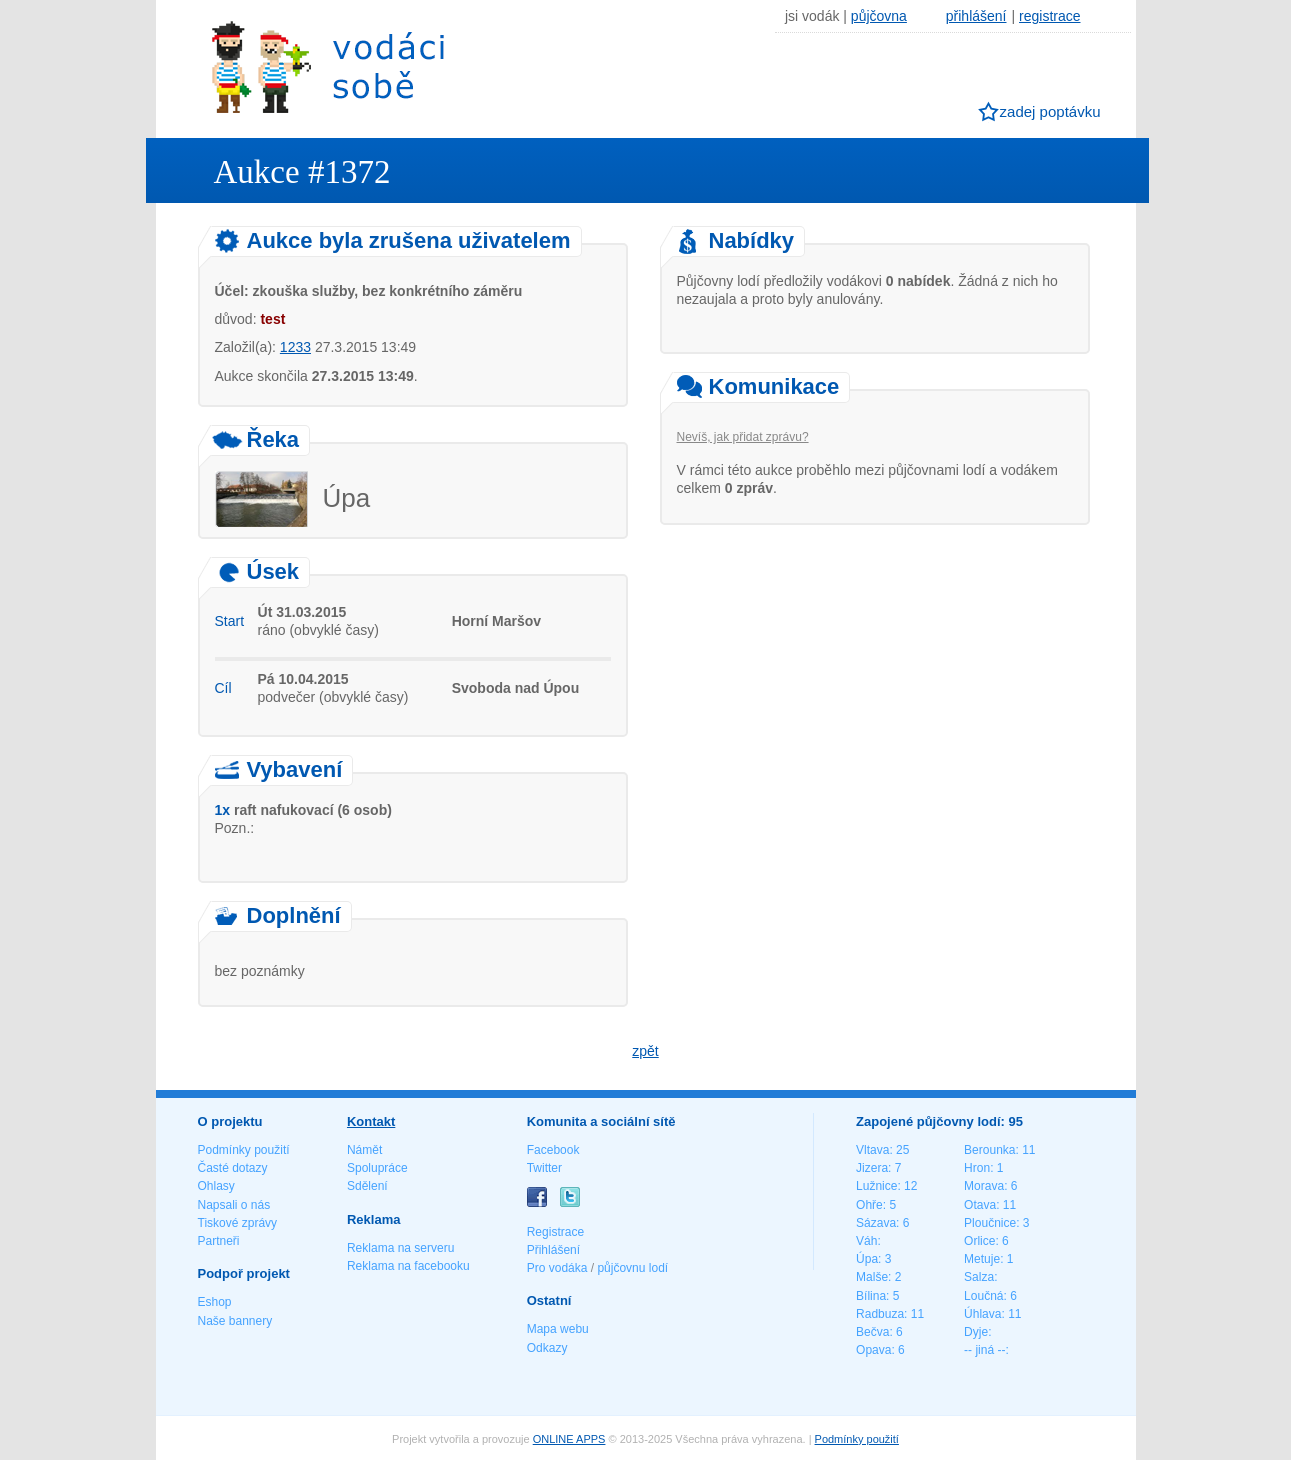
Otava (980, 1205)
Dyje (976, 1332)
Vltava (872, 1150)
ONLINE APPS (569, 1439)
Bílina (871, 1296)
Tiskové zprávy (238, 1223)
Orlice (979, 1241)
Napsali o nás (234, 1205)
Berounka (989, 1150)
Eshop (215, 1302)
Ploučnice (990, 1223)
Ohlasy (216, 1186)
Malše (872, 1277)
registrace (1049, 16)
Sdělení (367, 1186)
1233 (295, 347)
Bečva (872, 1332)
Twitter (544, 1168)
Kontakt (371, 1121)
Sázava (876, 1223)
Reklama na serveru (400, 1248)
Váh (866, 1241)
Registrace (555, 1232)
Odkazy (547, 1348)
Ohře (869, 1205)
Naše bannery (235, 1321)
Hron (977, 1168)
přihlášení (976, 16)
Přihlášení (553, 1250)
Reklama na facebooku (408, 1266)
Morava (984, 1186)
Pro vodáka (557, 1268)
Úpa (867, 1259)
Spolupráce (377, 1168)
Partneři (219, 1241)
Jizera (872, 1168)
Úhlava (982, 1314)
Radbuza (880, 1314)
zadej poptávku (1050, 111)
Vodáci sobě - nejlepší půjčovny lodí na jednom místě (328, 66)
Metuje (982, 1259)
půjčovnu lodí (632, 1268)
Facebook (553, 1150)
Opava (873, 1350)
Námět (364, 1150)
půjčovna (879, 16)
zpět (645, 1051)
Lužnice (876, 1186)
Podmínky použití (244, 1150)
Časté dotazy (233, 1168)
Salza (979, 1277)
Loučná (983, 1296)
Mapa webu (558, 1329)
